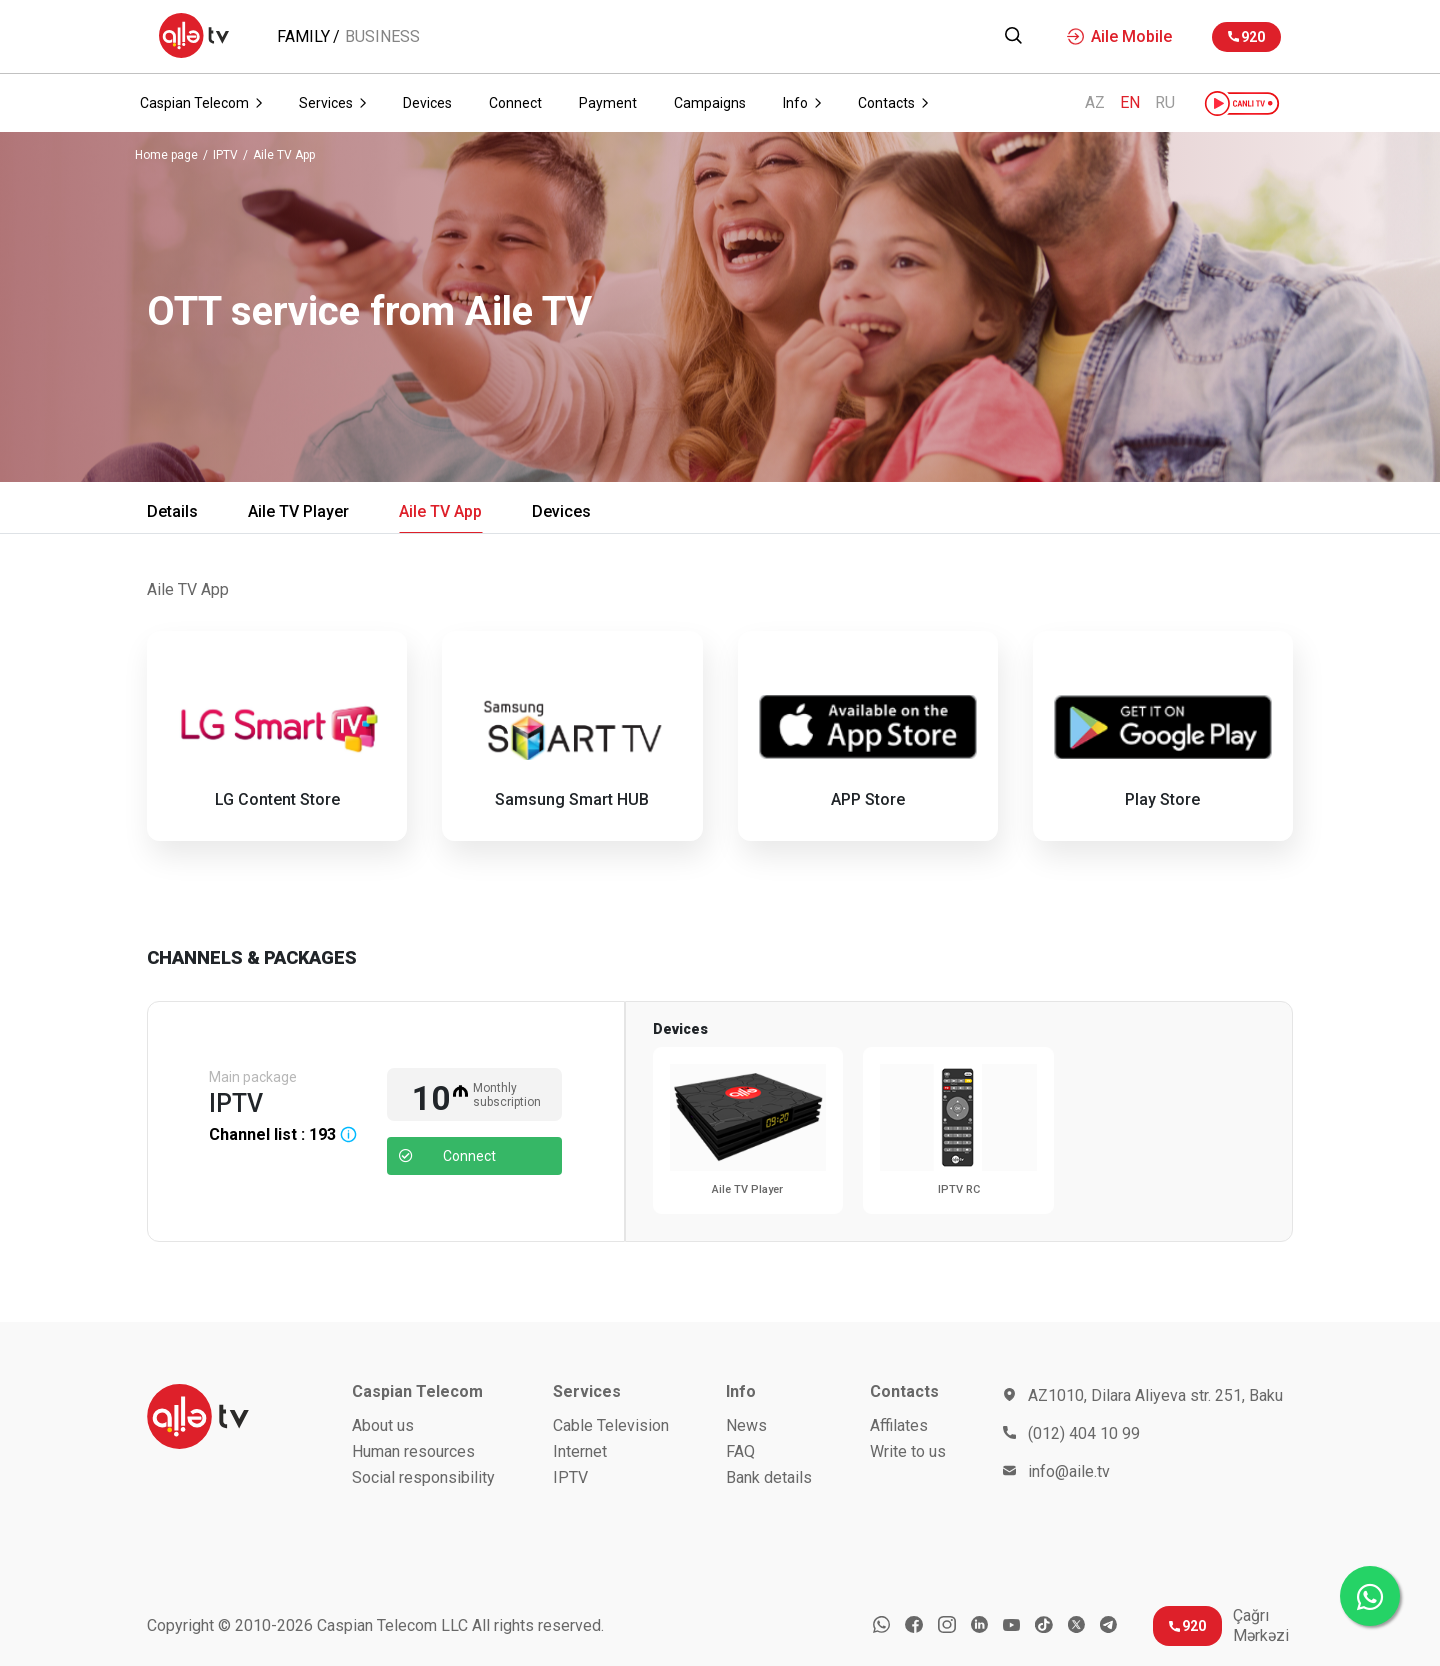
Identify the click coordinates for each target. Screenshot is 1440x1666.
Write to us (908, 1451)
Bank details (769, 1477)
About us (383, 1425)
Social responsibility (423, 1477)
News (746, 1425)
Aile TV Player (298, 511)
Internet (580, 1451)
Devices (561, 511)
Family (303, 37)
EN (1130, 103)
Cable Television (611, 1425)
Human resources (413, 1451)
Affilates (899, 1425)
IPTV (225, 155)
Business (382, 37)
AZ (1095, 103)
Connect (447, 1156)
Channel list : (283, 1134)
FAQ (740, 1451)
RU (1165, 103)
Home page (166, 155)
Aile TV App (284, 155)
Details (172, 511)
